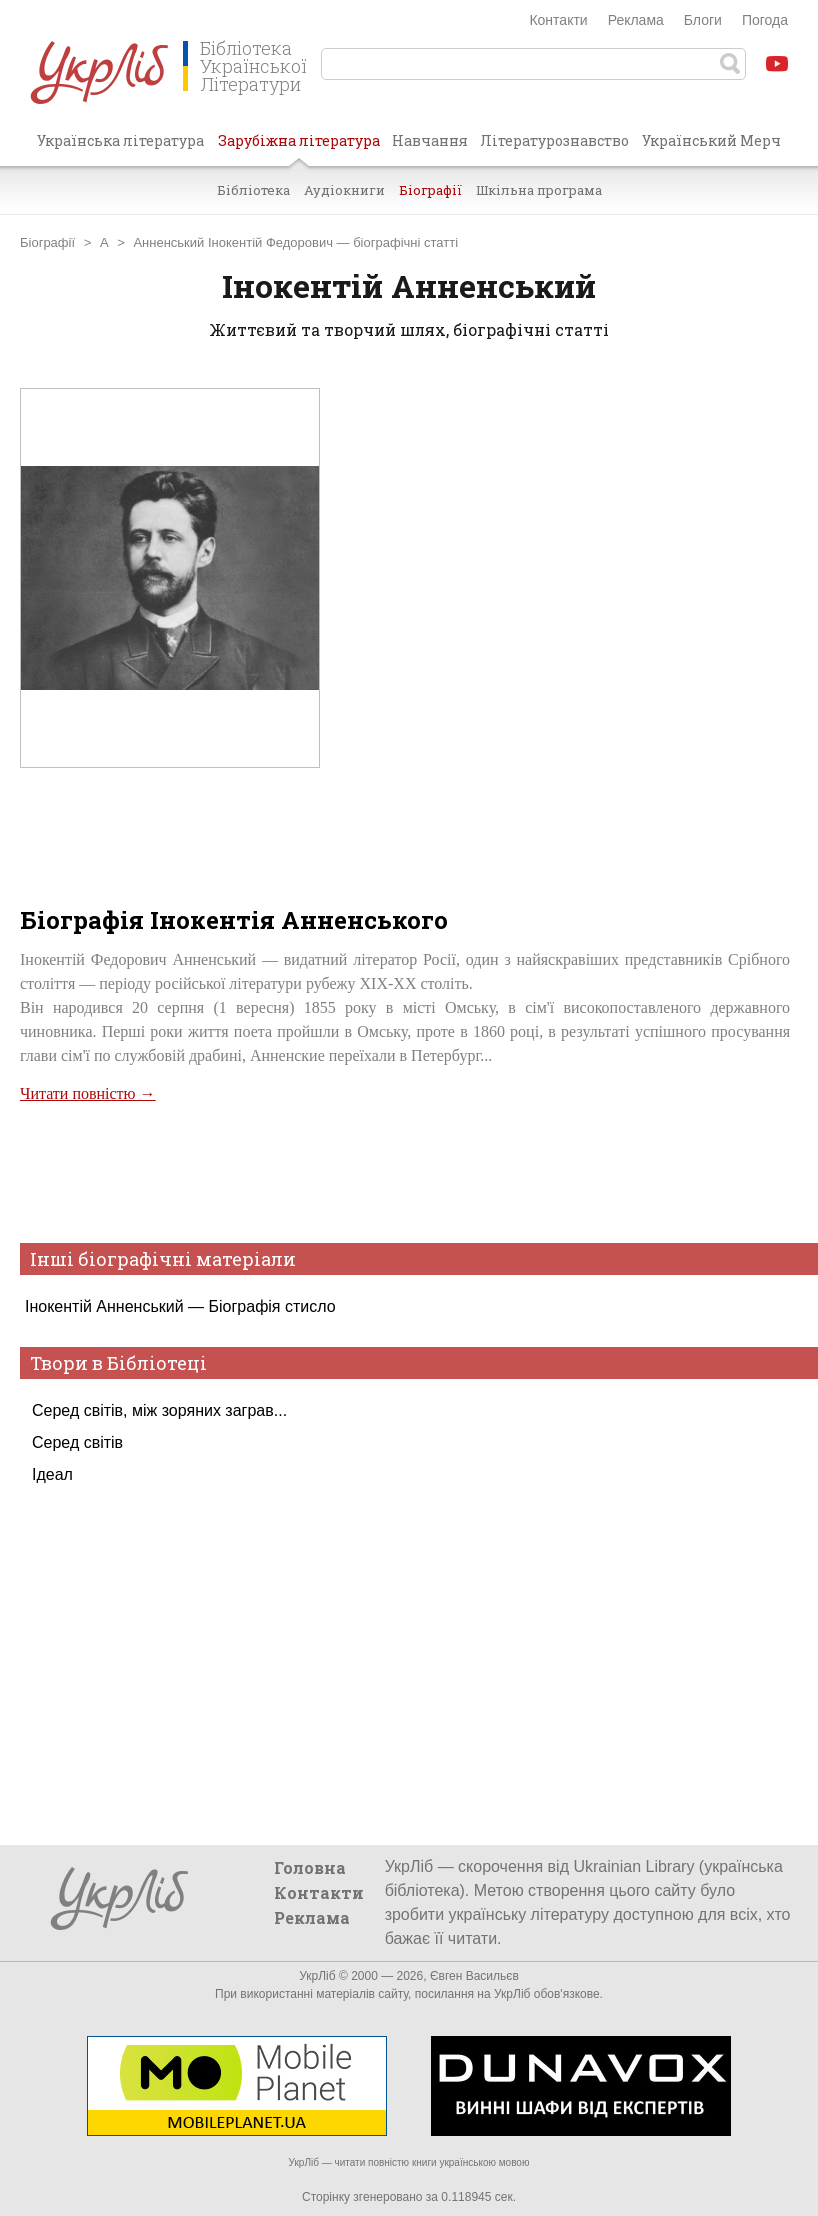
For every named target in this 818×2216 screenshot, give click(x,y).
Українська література (120, 140)
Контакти (558, 20)
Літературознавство (554, 140)
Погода (765, 20)
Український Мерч (711, 140)
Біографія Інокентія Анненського (234, 920)
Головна (310, 1867)
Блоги (703, 20)
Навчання (430, 140)
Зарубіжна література (299, 148)
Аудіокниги (344, 190)
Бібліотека (253, 190)
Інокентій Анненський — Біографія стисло (180, 1306)
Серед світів (77, 1442)
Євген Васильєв (474, 1976)
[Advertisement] (405, 1171)
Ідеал (52, 1474)
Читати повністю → (88, 1093)
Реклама (636, 20)
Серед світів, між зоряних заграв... (159, 1410)
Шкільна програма (539, 190)
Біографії (430, 190)
